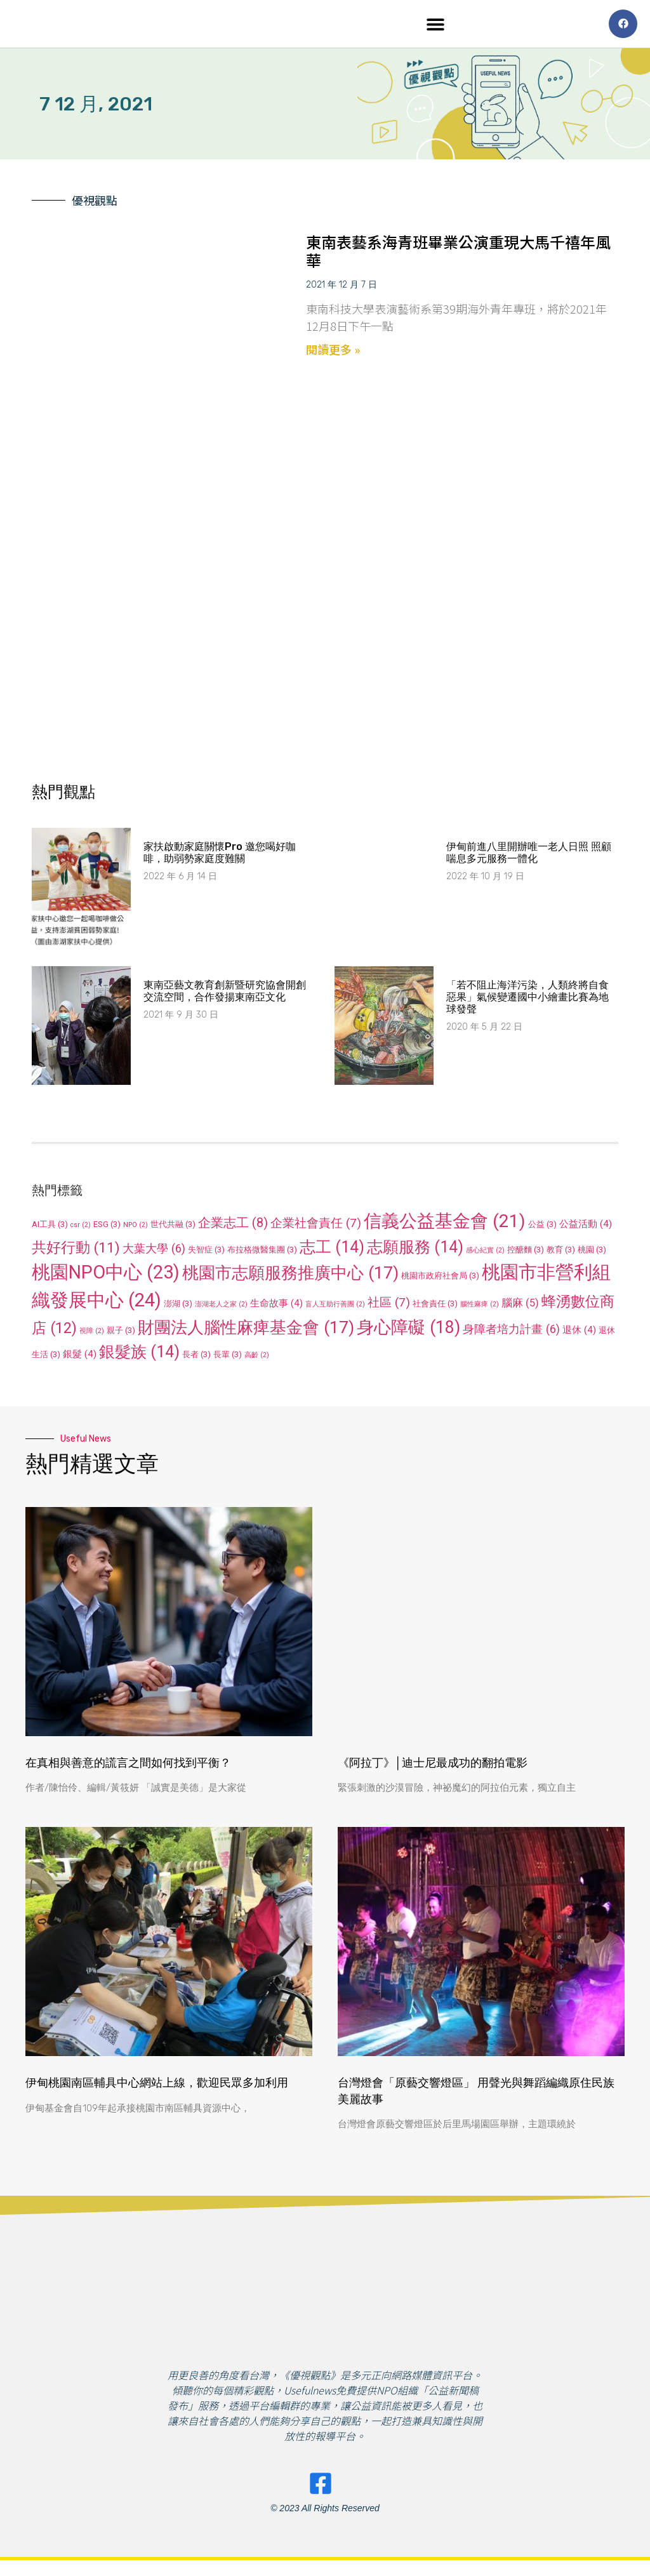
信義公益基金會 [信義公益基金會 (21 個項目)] (445, 1224)
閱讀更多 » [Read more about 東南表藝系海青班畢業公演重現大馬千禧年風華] (333, 352)
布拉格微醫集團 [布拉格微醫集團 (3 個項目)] (262, 1253)
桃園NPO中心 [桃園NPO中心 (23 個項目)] (106, 1275)
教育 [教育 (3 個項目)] (561, 1253)
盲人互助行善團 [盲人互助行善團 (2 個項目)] (335, 1307)
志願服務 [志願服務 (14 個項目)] (415, 1250)
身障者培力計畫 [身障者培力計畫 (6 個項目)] (511, 1332)
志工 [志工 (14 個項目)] (332, 1250)
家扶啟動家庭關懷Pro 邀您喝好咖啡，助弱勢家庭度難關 (219, 856)
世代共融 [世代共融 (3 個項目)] (173, 1227)
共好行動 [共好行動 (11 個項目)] (76, 1250)
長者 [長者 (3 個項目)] (196, 1357)
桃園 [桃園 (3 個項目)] (592, 1253)
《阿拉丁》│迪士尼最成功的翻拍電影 (432, 1766)
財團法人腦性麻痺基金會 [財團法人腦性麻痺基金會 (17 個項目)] (246, 1330)
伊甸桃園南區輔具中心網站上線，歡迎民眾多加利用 (156, 2086)
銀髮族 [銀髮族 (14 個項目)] (139, 1355)
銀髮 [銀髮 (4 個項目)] (79, 1357)
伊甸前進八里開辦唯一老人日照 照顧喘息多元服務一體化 (528, 856)
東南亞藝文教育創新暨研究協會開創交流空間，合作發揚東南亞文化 (224, 994)
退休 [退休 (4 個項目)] (579, 1333)
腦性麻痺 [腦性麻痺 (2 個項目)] (479, 1307)
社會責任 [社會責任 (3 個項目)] (435, 1306)
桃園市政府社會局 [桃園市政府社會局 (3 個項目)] (440, 1279)
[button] (435, 25)
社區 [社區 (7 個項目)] (389, 1305)
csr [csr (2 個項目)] (80, 1228)
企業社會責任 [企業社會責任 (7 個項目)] (315, 1226)
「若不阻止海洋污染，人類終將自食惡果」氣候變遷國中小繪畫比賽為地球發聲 (527, 1000)
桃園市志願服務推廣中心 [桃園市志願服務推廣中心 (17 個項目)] (290, 1275)
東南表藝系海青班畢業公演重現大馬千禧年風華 (458, 254)
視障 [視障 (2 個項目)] (91, 1334)
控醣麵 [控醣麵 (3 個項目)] (525, 1253)
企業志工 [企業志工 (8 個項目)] (233, 1225)
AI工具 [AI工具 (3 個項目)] (50, 1227)
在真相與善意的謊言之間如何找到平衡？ (128, 1766)
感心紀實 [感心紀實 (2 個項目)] (485, 1253)
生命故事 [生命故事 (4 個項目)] (276, 1306)
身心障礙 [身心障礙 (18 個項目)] (408, 1330)
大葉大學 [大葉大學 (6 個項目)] (154, 1251)
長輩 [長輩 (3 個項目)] (227, 1357)
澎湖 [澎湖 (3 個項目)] (178, 1306)
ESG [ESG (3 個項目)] (107, 1227)
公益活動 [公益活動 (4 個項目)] (585, 1227)
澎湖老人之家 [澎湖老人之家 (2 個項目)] (221, 1307)
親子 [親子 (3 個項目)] (121, 1333)
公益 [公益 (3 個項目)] (542, 1227)
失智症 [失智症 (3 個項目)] (206, 1253)
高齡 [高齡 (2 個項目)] (256, 1358)
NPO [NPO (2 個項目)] (135, 1228)
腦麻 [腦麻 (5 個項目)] (520, 1305)
